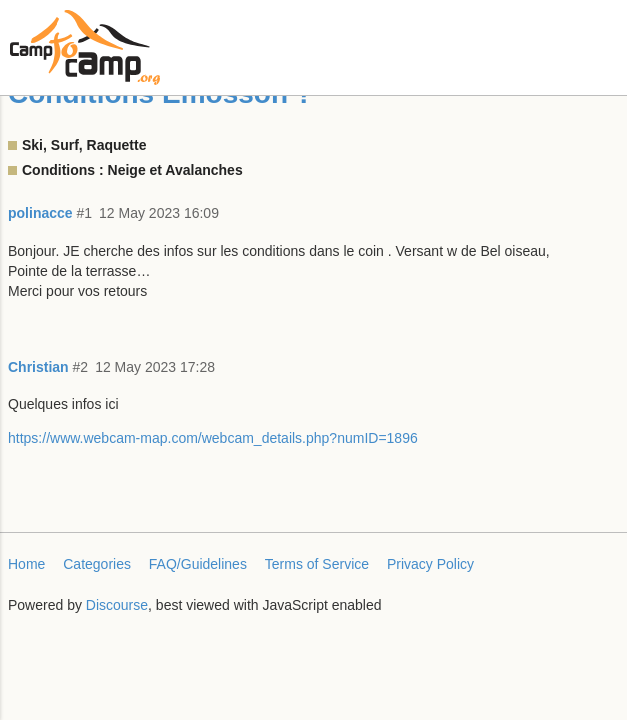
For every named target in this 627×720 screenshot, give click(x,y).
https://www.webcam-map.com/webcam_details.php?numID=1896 (213, 438)
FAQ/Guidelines (198, 564)
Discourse (117, 605)
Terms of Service (317, 564)
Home (26, 564)
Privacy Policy (430, 564)
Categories (97, 564)
